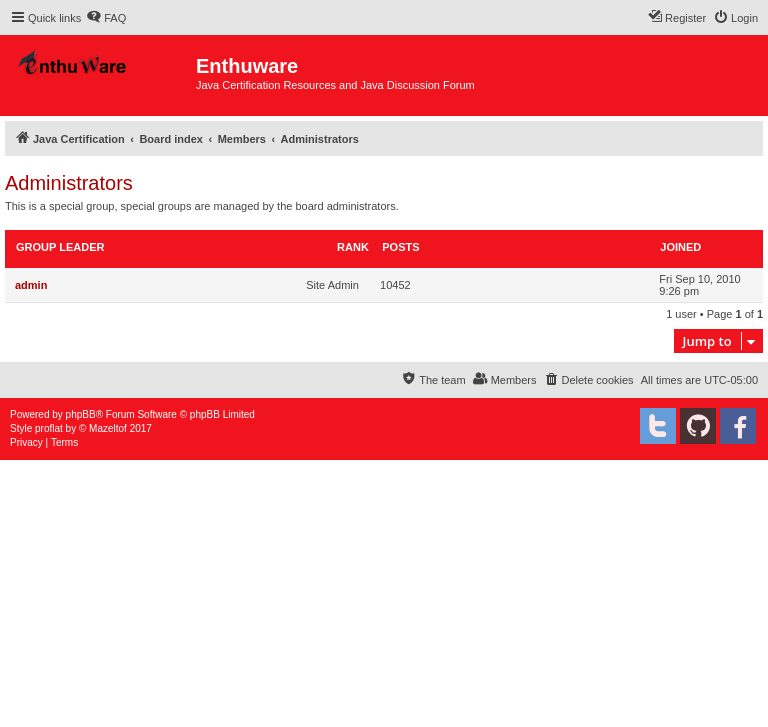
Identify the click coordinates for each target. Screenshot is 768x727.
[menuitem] (106, 18)
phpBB (81, 414)
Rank (353, 247)
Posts (400, 247)
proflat (49, 428)
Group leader (60, 247)
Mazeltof (108, 428)
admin (31, 285)
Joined (680, 247)
